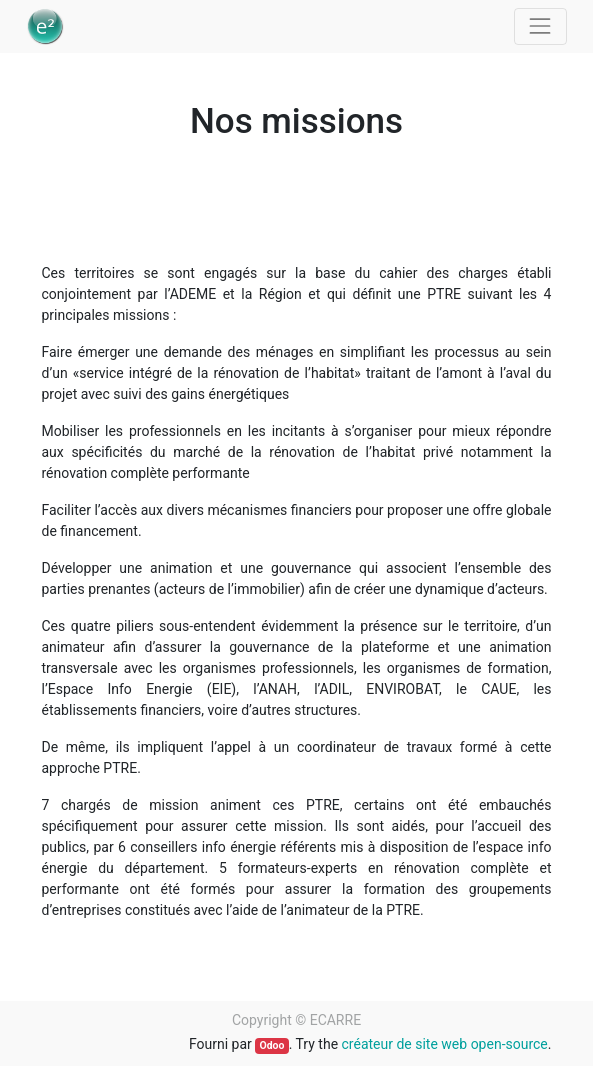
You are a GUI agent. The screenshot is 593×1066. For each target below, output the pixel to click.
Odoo (271, 1045)
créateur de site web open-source (445, 1044)
